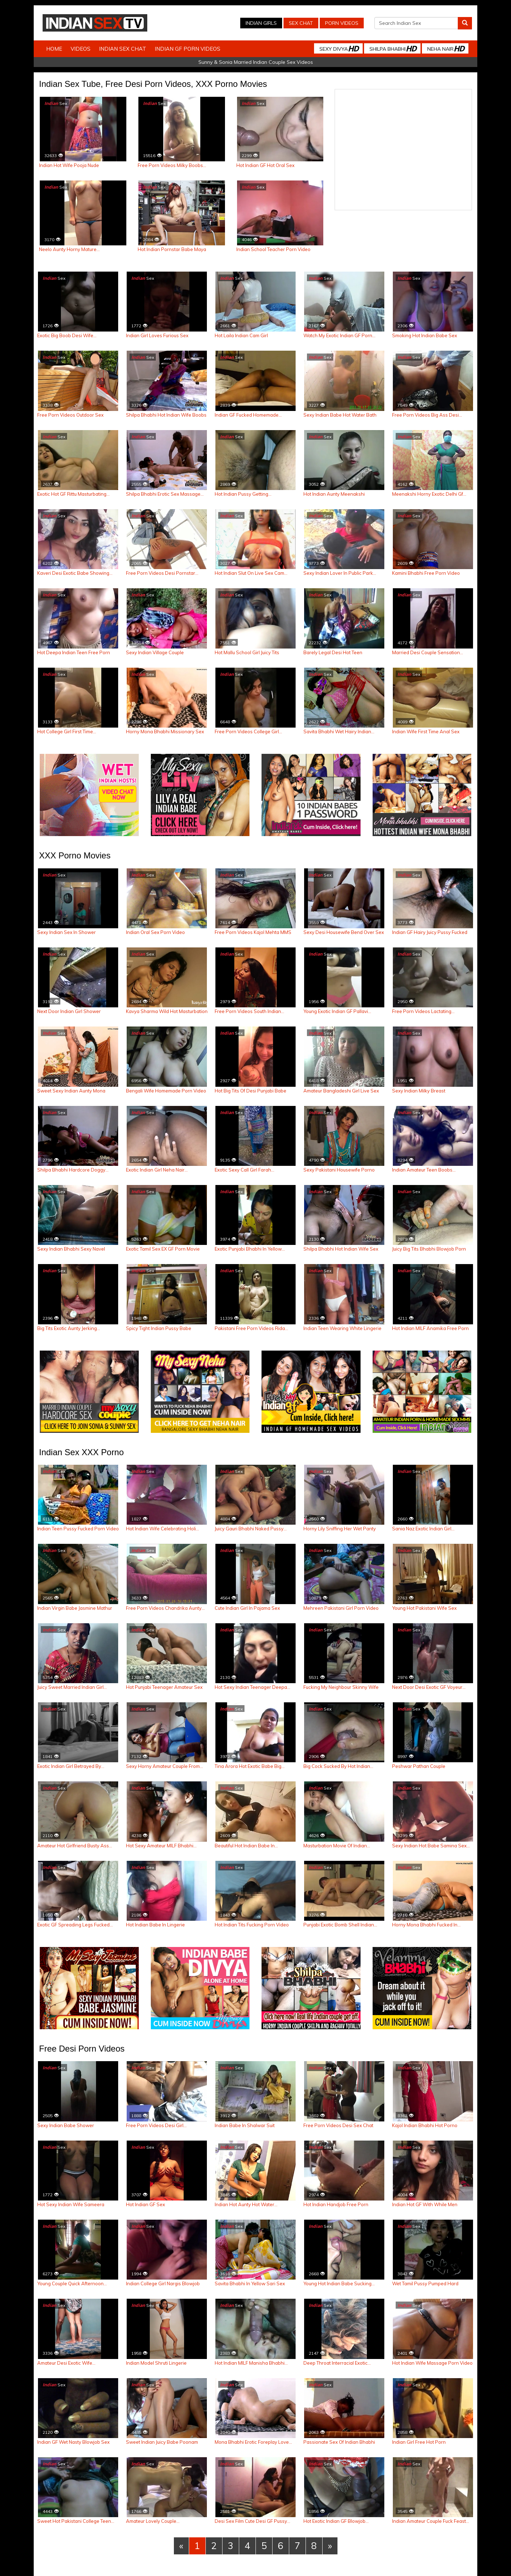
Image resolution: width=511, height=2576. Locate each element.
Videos (80, 48)
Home (54, 48)
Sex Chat (301, 23)
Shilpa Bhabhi (392, 48)
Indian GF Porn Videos (187, 48)
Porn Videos (341, 23)
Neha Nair (445, 48)
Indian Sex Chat (122, 48)
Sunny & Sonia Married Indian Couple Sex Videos (255, 62)
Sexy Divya (338, 48)
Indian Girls (261, 23)
